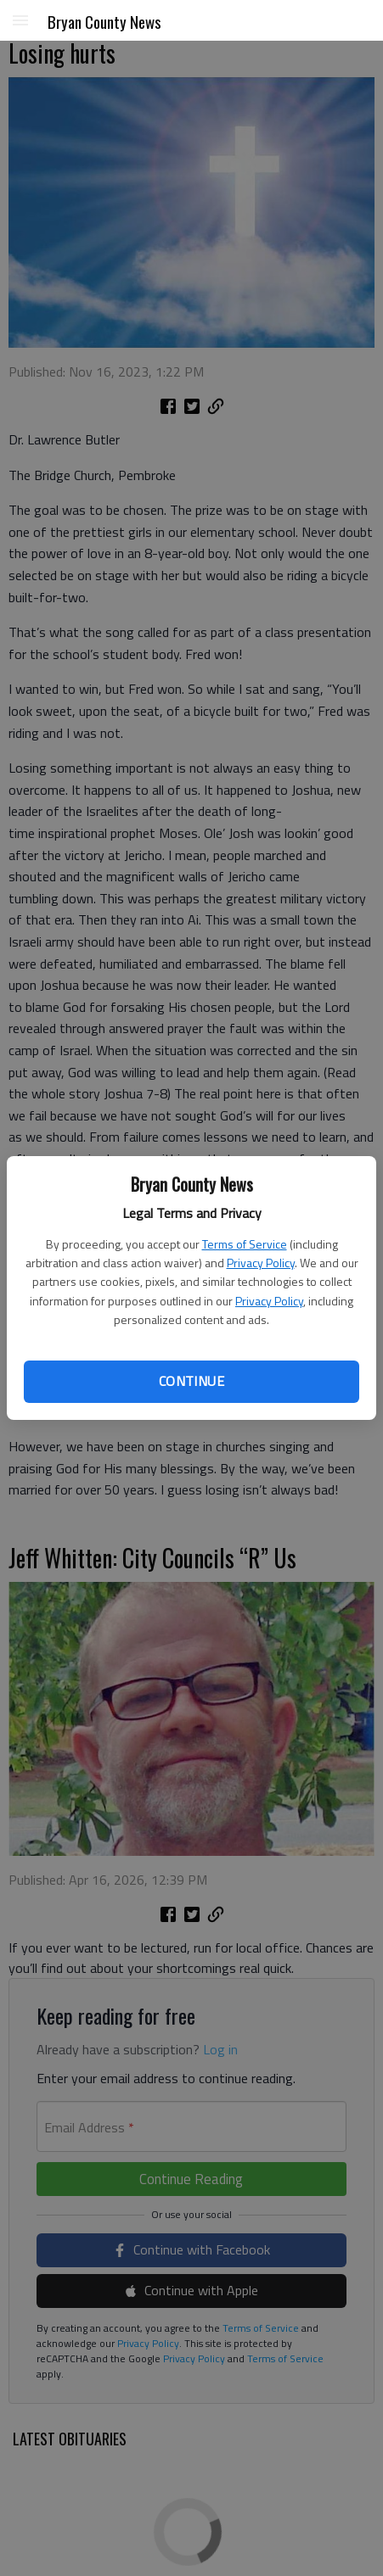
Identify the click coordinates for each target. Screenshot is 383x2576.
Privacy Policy (261, 1262)
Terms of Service (244, 1244)
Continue (191, 1381)
